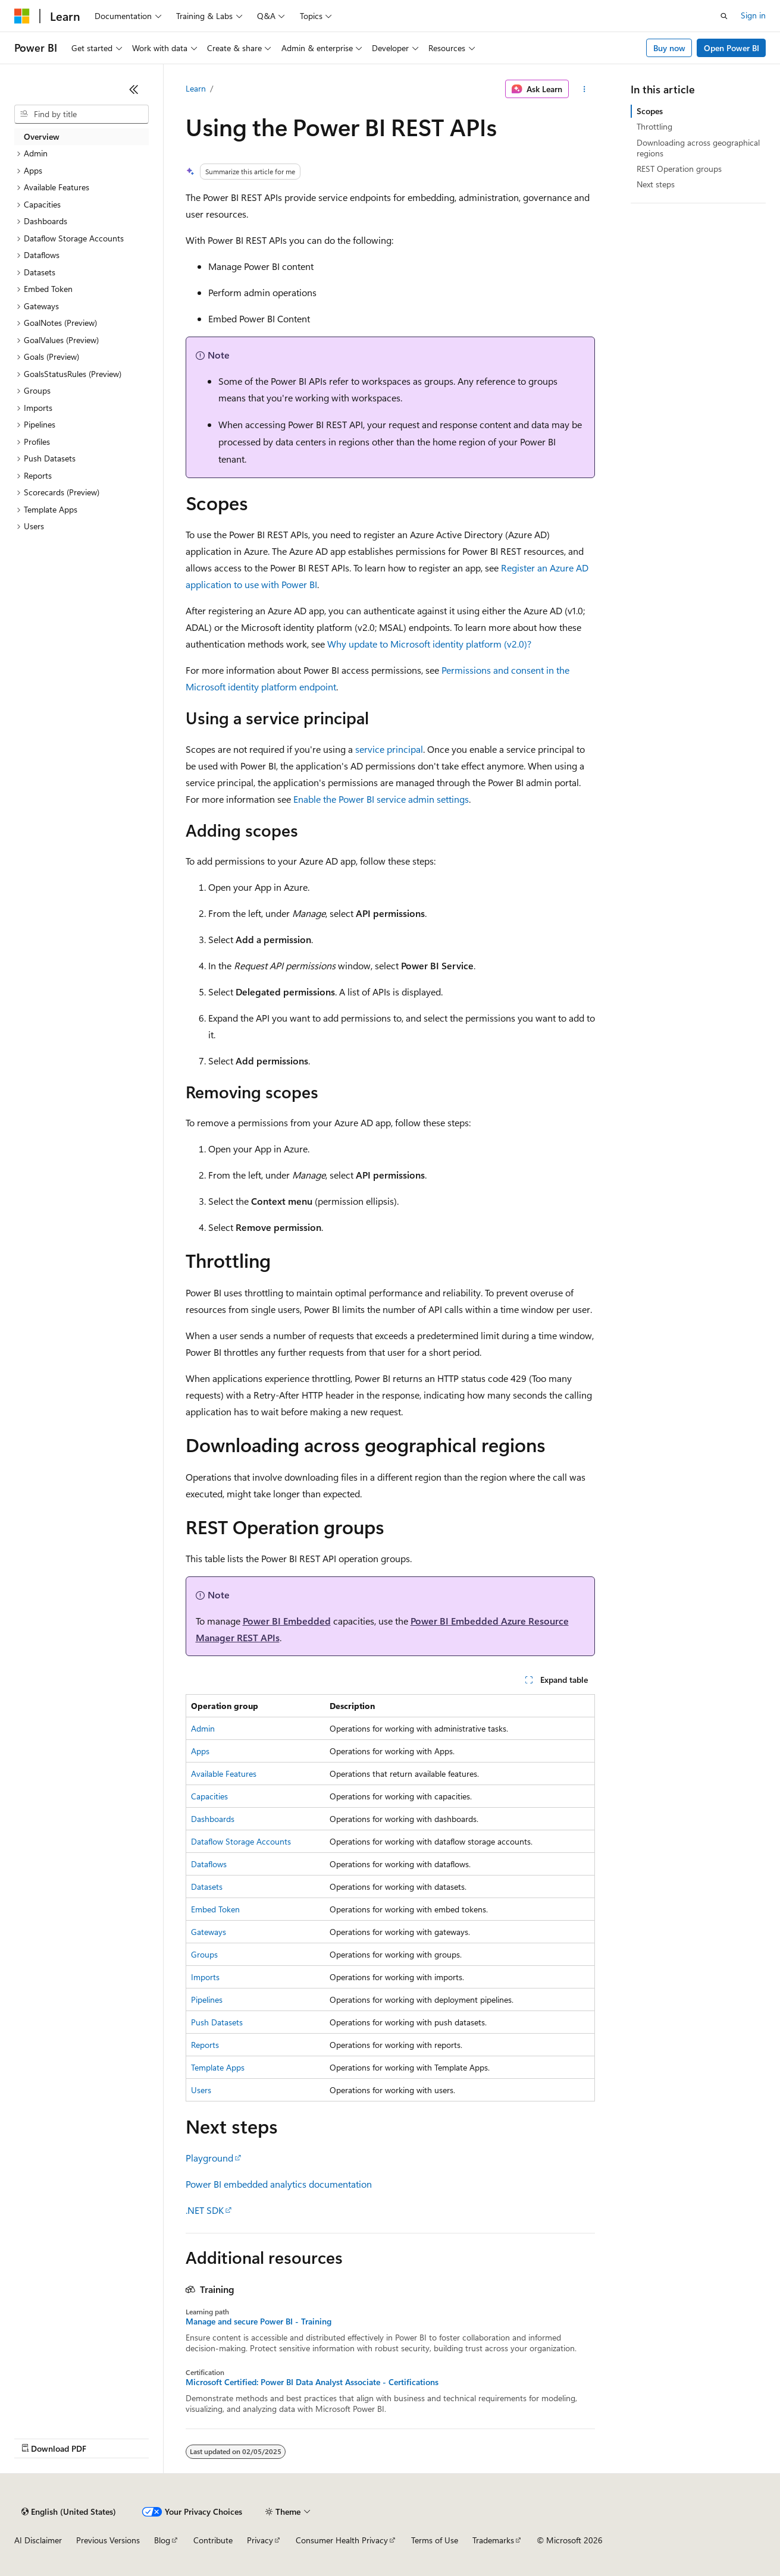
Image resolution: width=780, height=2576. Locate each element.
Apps (200, 1751)
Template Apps (218, 2067)
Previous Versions (108, 2540)
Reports (205, 2044)
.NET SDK (205, 2210)
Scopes (650, 111)
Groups (204, 1954)
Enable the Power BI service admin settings (381, 799)
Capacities (209, 1796)
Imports (205, 1977)
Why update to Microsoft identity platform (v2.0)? (429, 643)
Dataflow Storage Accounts (241, 1841)
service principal (389, 749)
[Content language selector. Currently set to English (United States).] (68, 2511)
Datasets (207, 1886)
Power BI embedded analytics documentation (279, 2184)
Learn (196, 88)
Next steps (656, 184)
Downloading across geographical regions (698, 148)
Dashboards (212, 1818)
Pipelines (207, 1999)
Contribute (213, 2540)
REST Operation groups (679, 168)
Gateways (208, 1931)
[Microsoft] (22, 16)
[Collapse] (134, 89)
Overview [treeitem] (41, 136)
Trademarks (493, 2540)
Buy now (669, 48)
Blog (162, 2540)
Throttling (654, 126)
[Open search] (724, 16)
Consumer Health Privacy (342, 2540)
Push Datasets (217, 2022)
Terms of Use (434, 2540)
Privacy (260, 2540)
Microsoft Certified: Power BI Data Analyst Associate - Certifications (312, 2382)
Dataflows (209, 1864)
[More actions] (584, 89)
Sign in (753, 15)
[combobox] (81, 114)
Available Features (223, 1773)
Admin (203, 1728)
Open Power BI (731, 48)
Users (201, 2090)
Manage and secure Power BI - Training (258, 2321)
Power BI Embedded (287, 1620)
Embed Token (215, 1909)
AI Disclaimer (38, 2540)
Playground (209, 2157)
